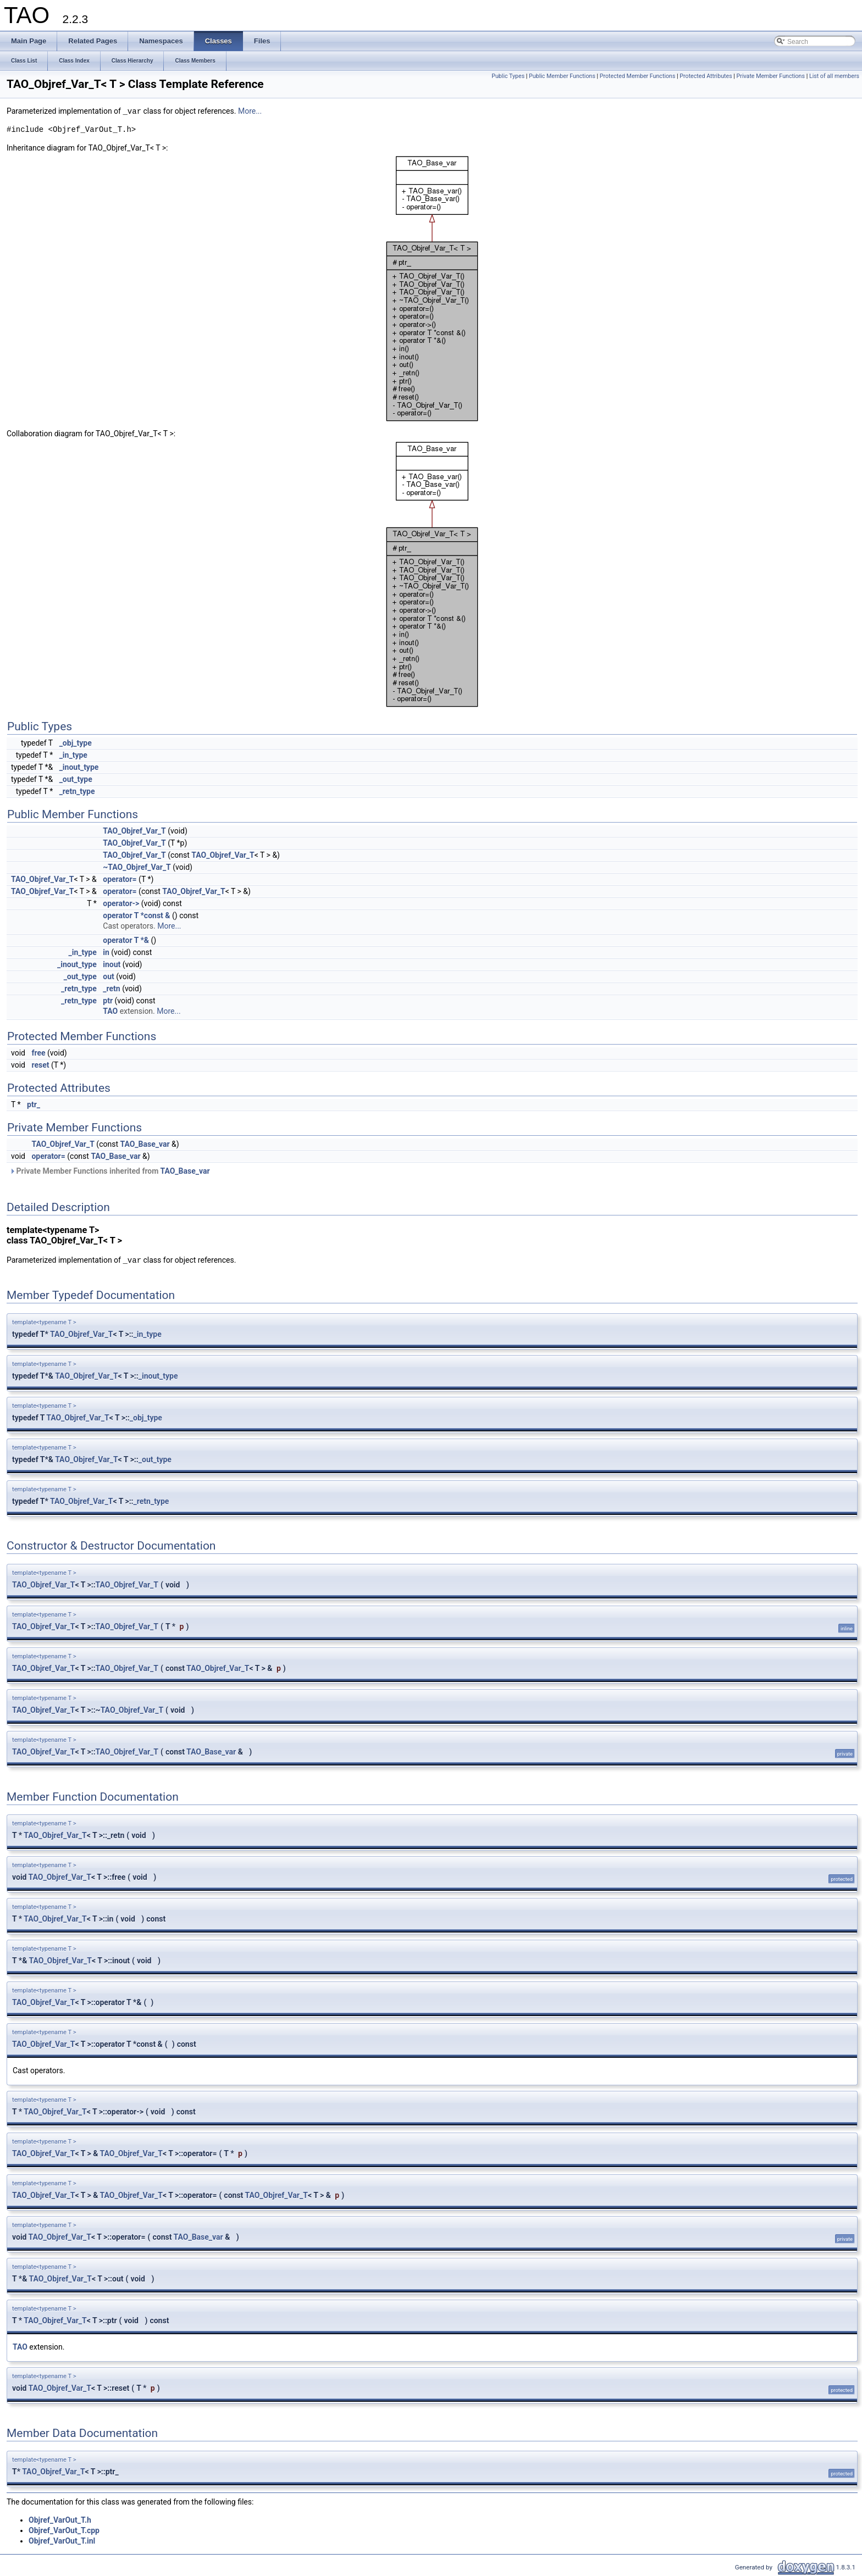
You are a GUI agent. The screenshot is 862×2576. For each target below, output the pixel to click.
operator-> (121, 903)
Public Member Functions (562, 76)
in (106, 952)
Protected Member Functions (638, 76)
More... (250, 111)
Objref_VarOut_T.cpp (64, 2530)
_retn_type (77, 791)
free (38, 1052)
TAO (110, 1011)
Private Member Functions (771, 76)
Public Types (507, 76)
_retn (111, 988)
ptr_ (33, 1104)
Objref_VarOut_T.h (60, 2520)
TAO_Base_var (144, 1144)
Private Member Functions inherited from (109, 1171)
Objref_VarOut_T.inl (62, 2540)
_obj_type (75, 743)
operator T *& (126, 940)
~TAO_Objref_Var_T (137, 867)
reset (40, 1065)
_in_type (73, 755)
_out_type (75, 779)
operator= (119, 879)
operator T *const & (136, 915)
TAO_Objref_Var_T (134, 830)
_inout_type (79, 767)
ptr (108, 1000)
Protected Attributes (705, 76)
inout (111, 964)
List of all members (834, 76)
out (108, 976)
